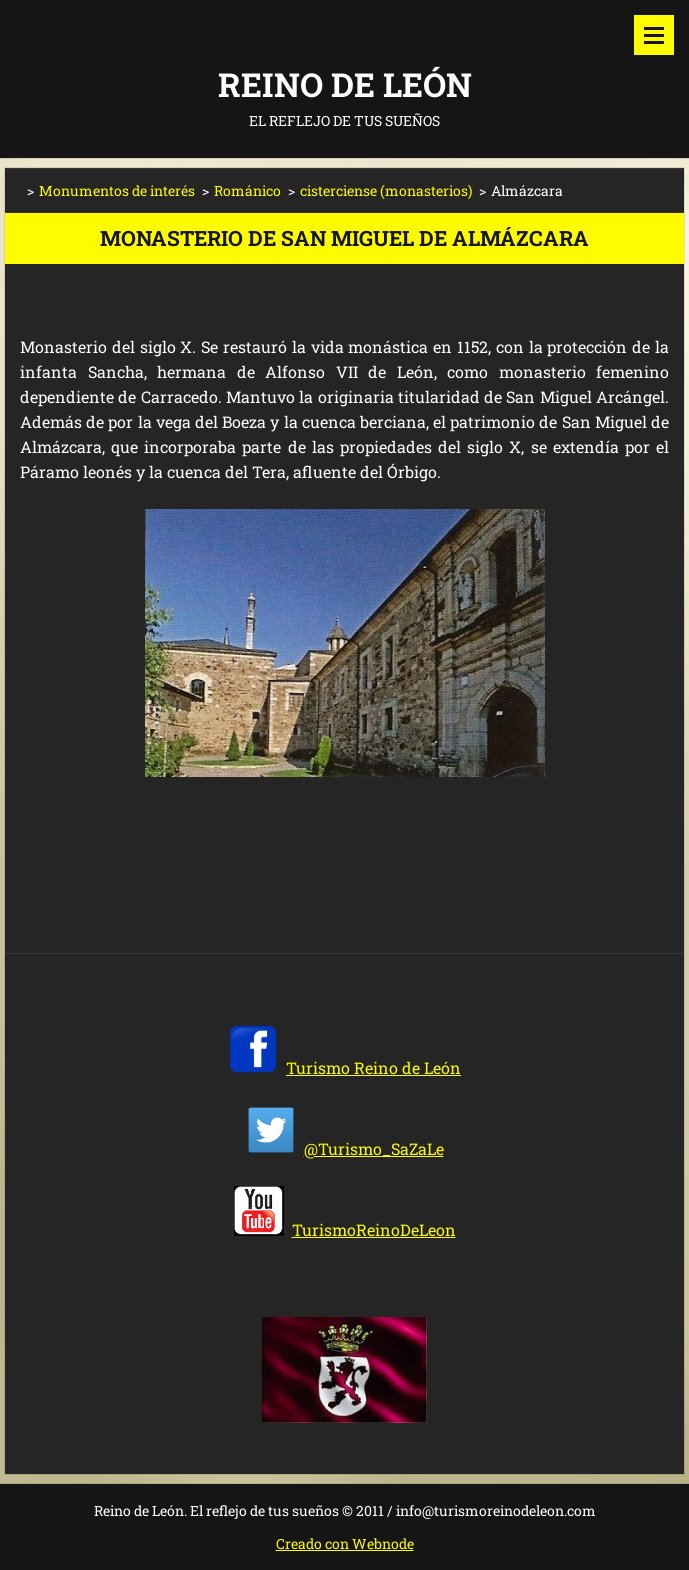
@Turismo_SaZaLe (374, 1148)
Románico (247, 190)
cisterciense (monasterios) (386, 190)
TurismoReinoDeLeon (374, 1229)
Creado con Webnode (345, 1543)
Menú (654, 35)
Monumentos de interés (117, 190)
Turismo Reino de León (373, 1067)
